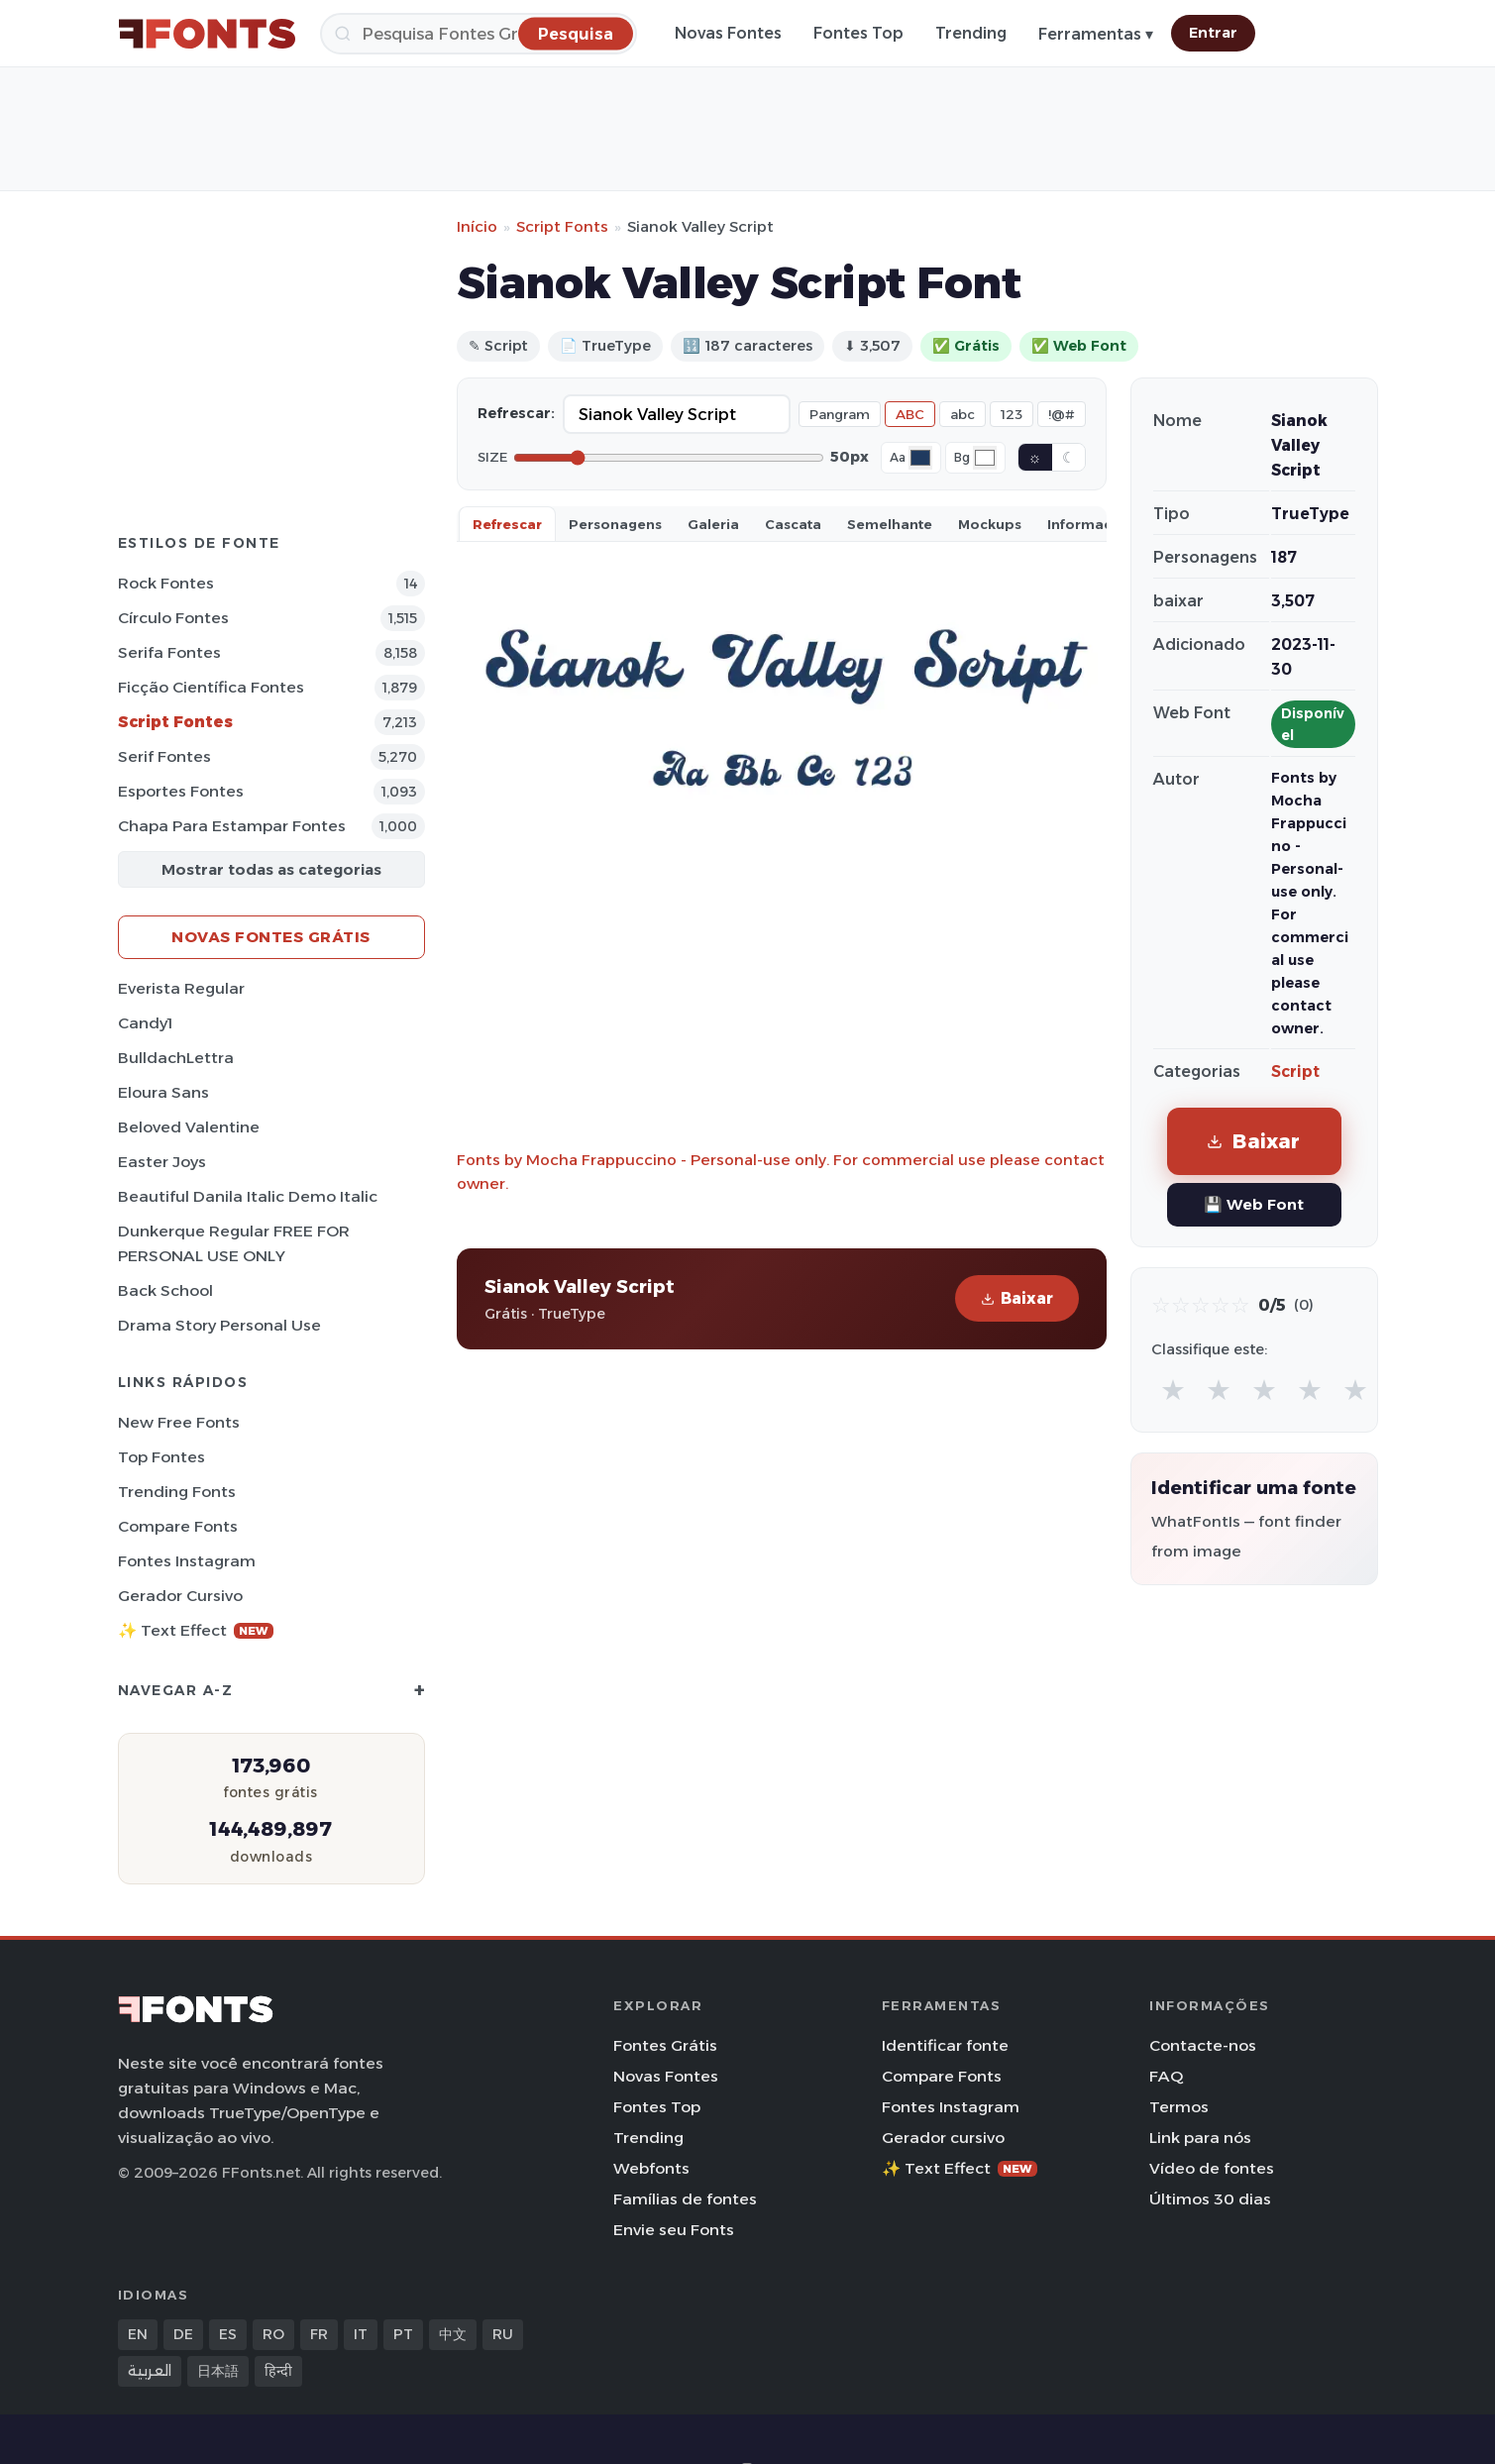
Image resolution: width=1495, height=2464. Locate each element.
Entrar (1213, 33)
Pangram (839, 414)
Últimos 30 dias (1210, 2199)
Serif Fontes (164, 756)
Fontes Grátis (665, 2045)
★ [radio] (1173, 1389)
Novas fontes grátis (271, 936)
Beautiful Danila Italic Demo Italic (247, 1196)
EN (138, 2334)
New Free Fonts (179, 1422)
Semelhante (889, 524)
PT (403, 2334)
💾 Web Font (1254, 1204)
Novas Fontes (728, 33)
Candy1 (145, 1023)
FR (319, 2334)
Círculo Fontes (173, 617)
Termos (1179, 2106)
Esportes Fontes (181, 791)
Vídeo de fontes (1211, 2168)
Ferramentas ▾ (1095, 34)
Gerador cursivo (180, 1595)
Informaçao (1088, 524)
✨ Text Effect (195, 1630)
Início (477, 226)
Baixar (1017, 1298)
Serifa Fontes (169, 652)
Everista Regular (181, 988)
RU (502, 2334)
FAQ (1166, 2076)
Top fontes (161, 1456)
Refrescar (507, 524)
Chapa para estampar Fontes (232, 825)
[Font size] (668, 458)
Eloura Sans (163, 1092)
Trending (971, 33)
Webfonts (651, 2168)
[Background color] (985, 458)
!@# (1061, 414)
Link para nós (1200, 2137)
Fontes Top (858, 33)
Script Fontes (175, 721)
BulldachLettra (176, 1057)
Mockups (989, 524)
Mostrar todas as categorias (271, 869)
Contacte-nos (1202, 2045)
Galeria (713, 524)
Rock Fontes (166, 583)
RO (273, 2334)
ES (228, 2334)
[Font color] (920, 458)
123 (1011, 414)
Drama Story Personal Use (219, 1325)
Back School (165, 1290)
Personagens (615, 524)
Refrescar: (516, 413)
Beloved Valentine (189, 1127)
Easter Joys (162, 1161)
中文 (453, 2334)
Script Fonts (562, 226)
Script (1295, 1071)
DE (183, 2334)
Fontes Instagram (187, 1561)
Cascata (793, 524)
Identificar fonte (945, 2045)
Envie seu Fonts (673, 2229)
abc (962, 414)
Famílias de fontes (685, 2199)
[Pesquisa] (478, 33)
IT (361, 2334)
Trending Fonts (177, 1491)
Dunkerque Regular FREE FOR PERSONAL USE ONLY (234, 1243)
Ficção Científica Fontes (211, 687)
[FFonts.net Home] (207, 34)
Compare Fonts (178, 1526)
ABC (910, 414)
